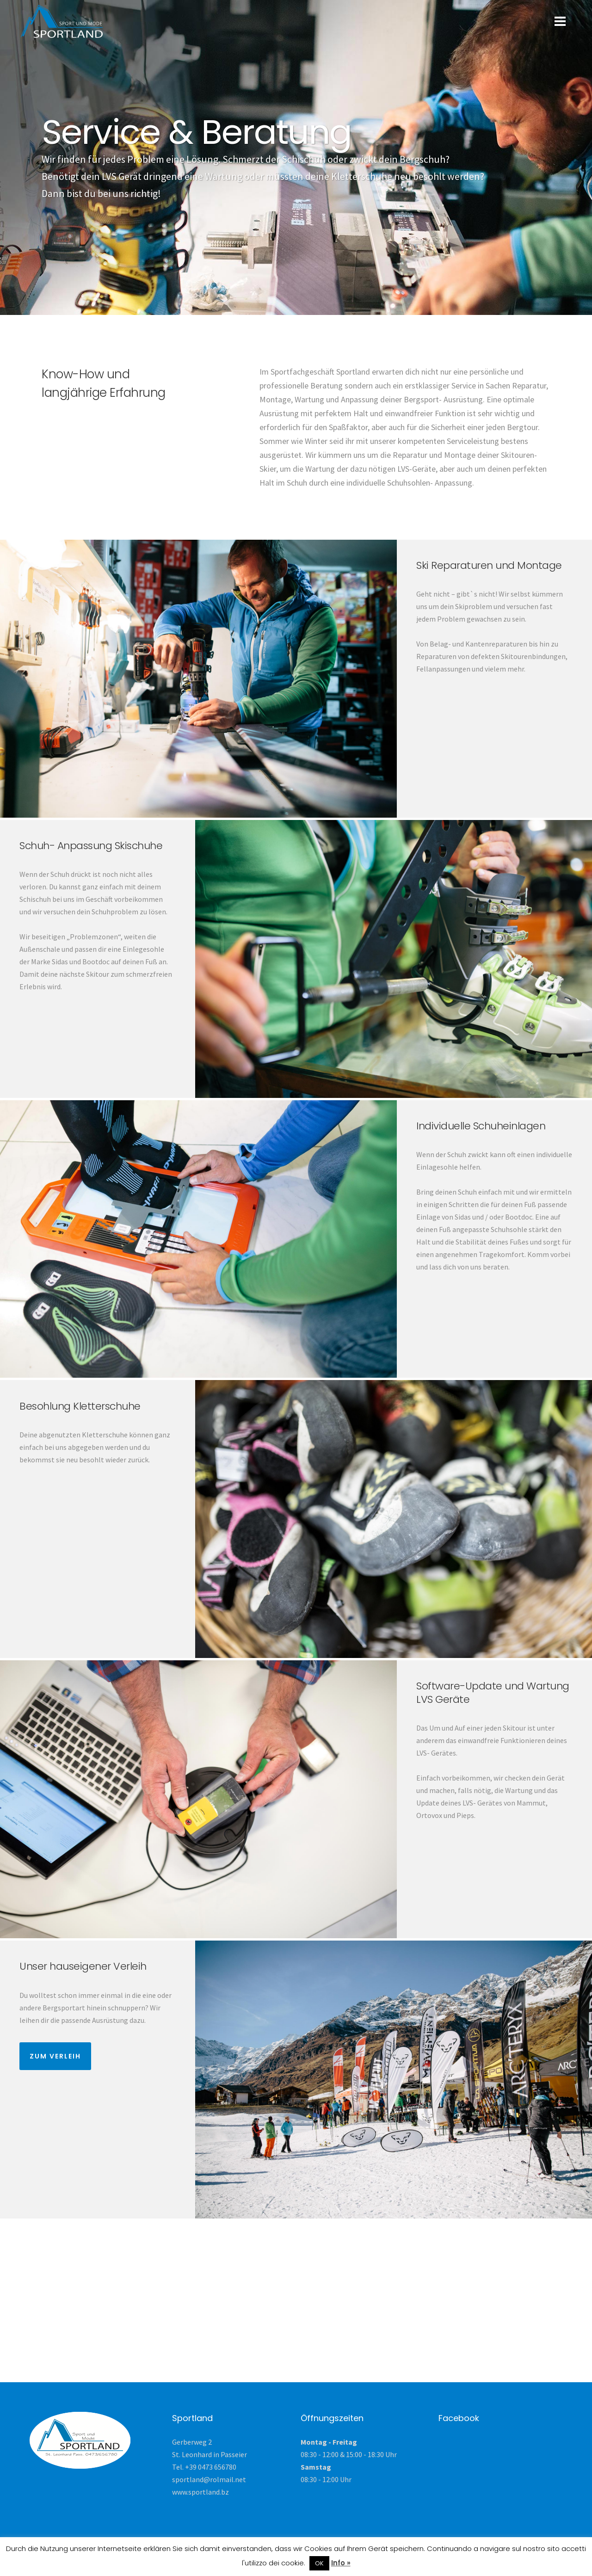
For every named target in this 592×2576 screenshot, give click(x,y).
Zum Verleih (55, 2056)
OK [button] (319, 2563)
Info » (341, 2563)
